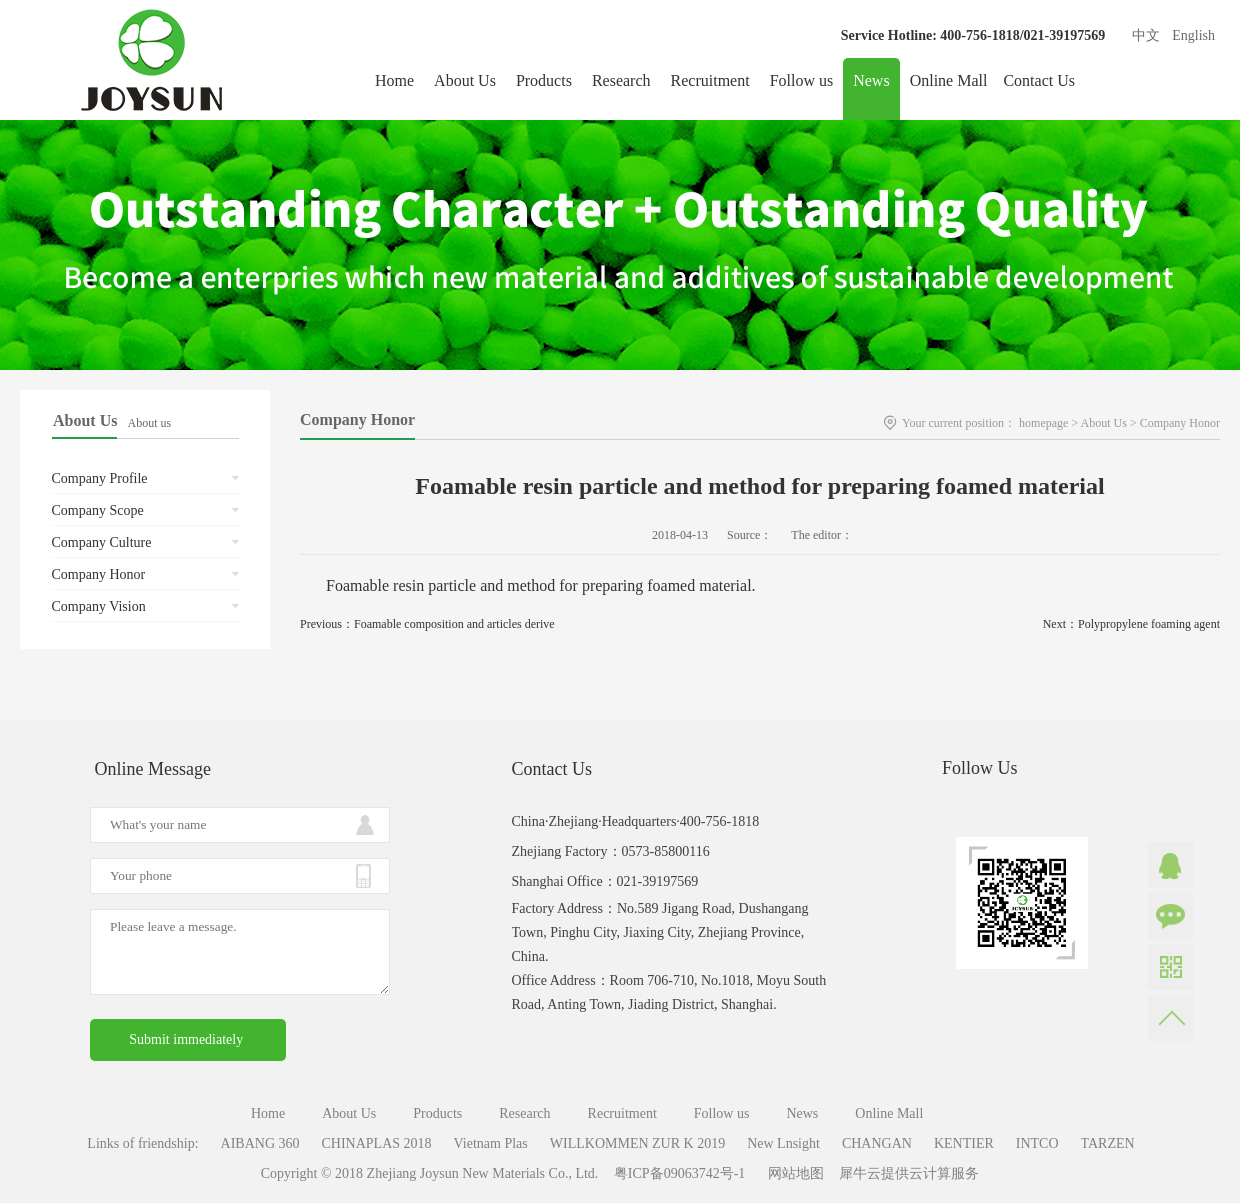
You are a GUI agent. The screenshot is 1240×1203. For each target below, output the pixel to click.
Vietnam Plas (491, 1143)
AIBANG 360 (260, 1143)
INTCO (1037, 1143)
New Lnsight (783, 1143)
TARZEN (1108, 1143)
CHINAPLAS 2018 (377, 1143)
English (1193, 35)
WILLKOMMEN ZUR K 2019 (637, 1143)
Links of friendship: (142, 1143)
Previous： (427, 624)
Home (394, 80)
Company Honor (1180, 423)
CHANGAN (877, 1143)
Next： (1131, 624)
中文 (1146, 35)
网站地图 (792, 1173)
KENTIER (964, 1143)
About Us (1104, 423)
